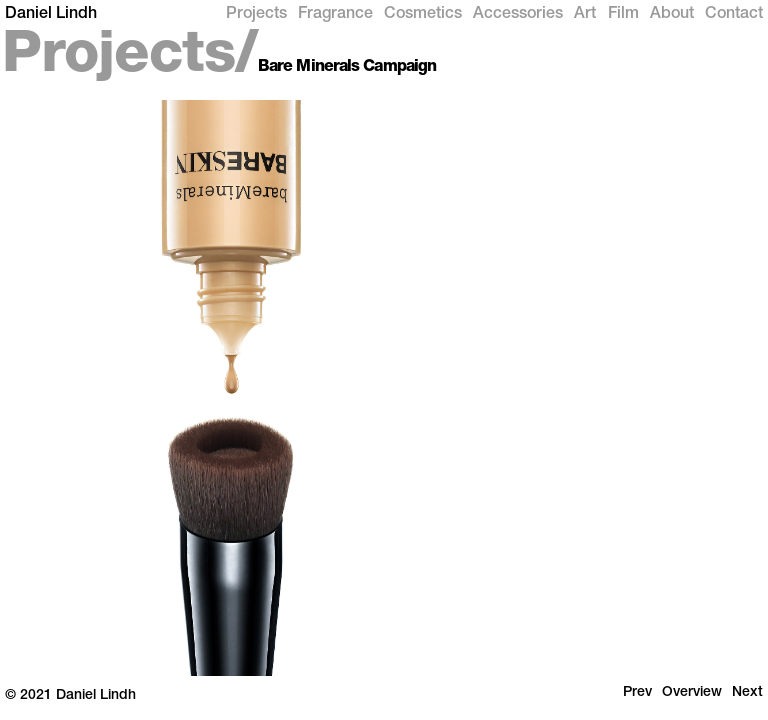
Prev (637, 693)
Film (623, 15)
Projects (256, 15)
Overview (692, 693)
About (672, 15)
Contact (734, 15)
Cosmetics (423, 15)
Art (585, 15)
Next (747, 693)
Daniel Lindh (51, 15)
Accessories (518, 15)
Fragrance (335, 15)
